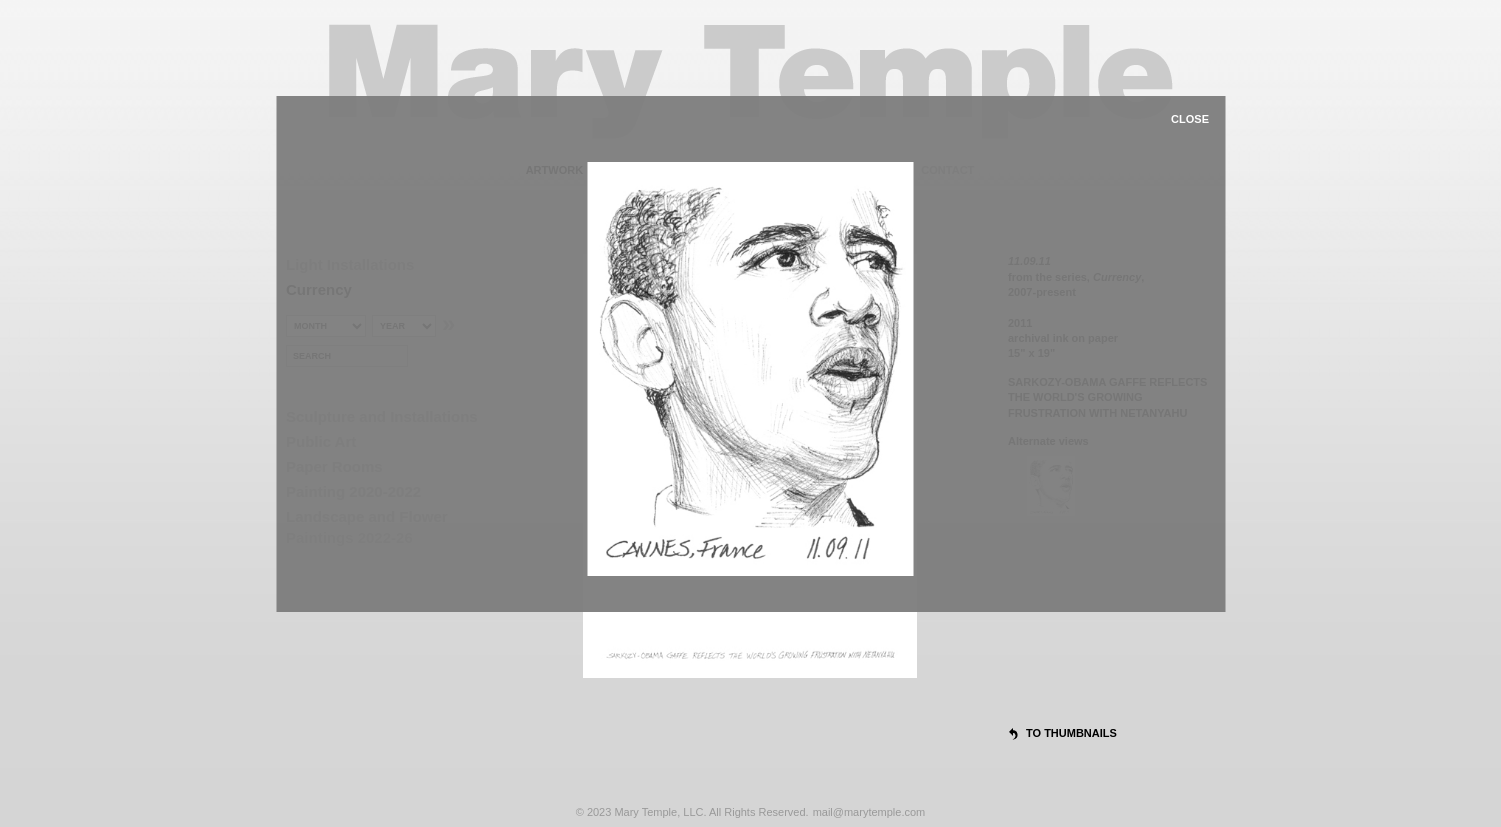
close (1190, 119)
